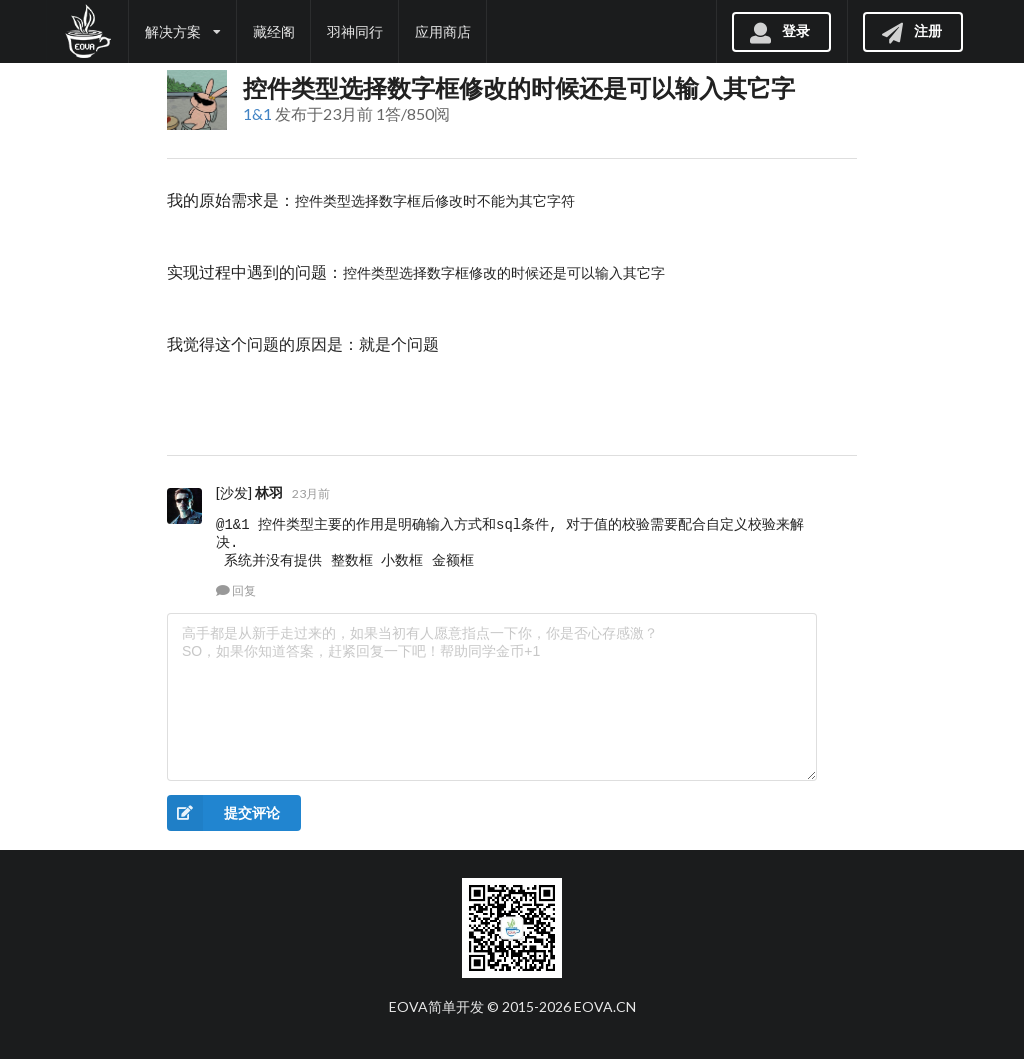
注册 (911, 30)
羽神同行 (355, 31)
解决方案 (183, 31)
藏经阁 (274, 31)
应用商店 (443, 31)
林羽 (269, 492)
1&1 (257, 113)
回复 (236, 591)
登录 (779, 30)
